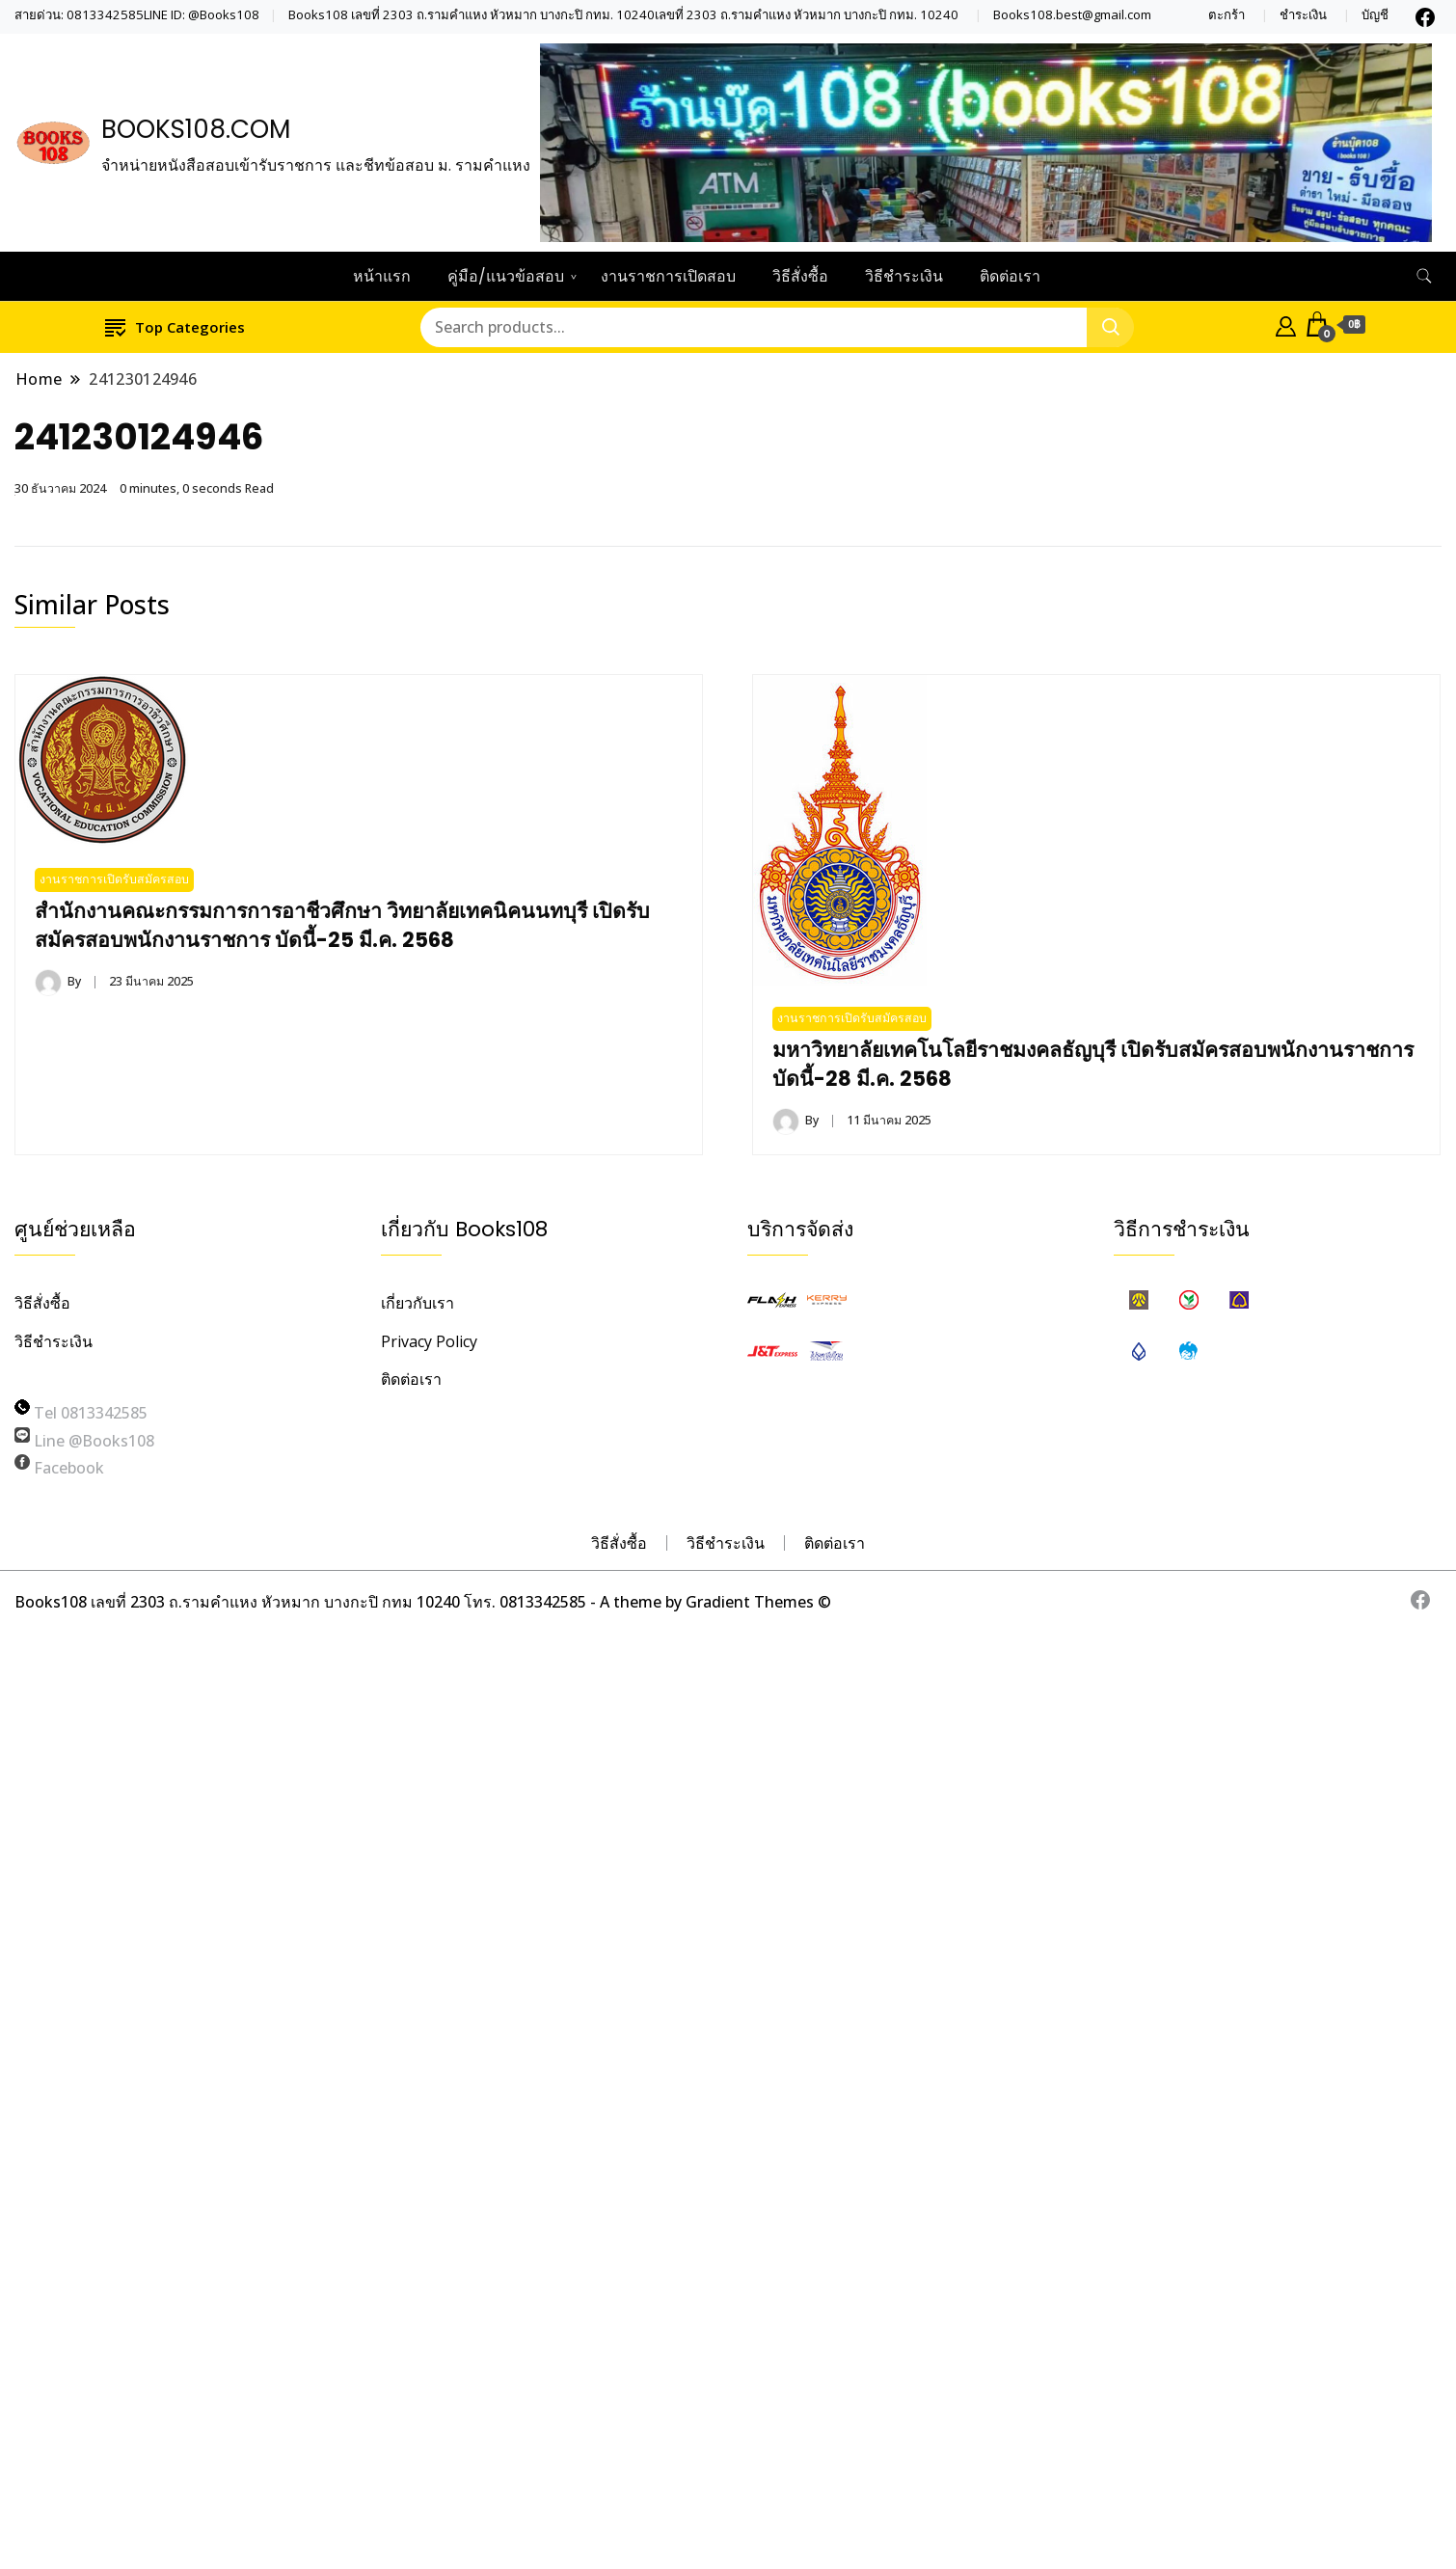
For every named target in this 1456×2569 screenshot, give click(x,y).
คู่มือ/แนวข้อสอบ (505, 276)
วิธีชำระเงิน (904, 276)
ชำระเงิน (1303, 15)
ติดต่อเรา (1010, 276)
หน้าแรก (382, 276)
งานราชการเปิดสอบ (668, 276)
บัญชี (1375, 15)
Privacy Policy (429, 1341)
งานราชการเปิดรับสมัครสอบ (114, 879)
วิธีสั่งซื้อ (800, 276)
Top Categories (175, 326)
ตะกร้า (1226, 15)
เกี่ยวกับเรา (417, 1302)
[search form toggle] (1424, 276)
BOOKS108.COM (195, 129)
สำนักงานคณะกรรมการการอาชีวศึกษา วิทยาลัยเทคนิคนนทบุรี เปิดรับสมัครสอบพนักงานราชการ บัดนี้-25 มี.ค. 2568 (342, 925)
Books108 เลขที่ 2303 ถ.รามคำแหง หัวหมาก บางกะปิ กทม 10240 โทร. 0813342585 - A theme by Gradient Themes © (422, 1601)
